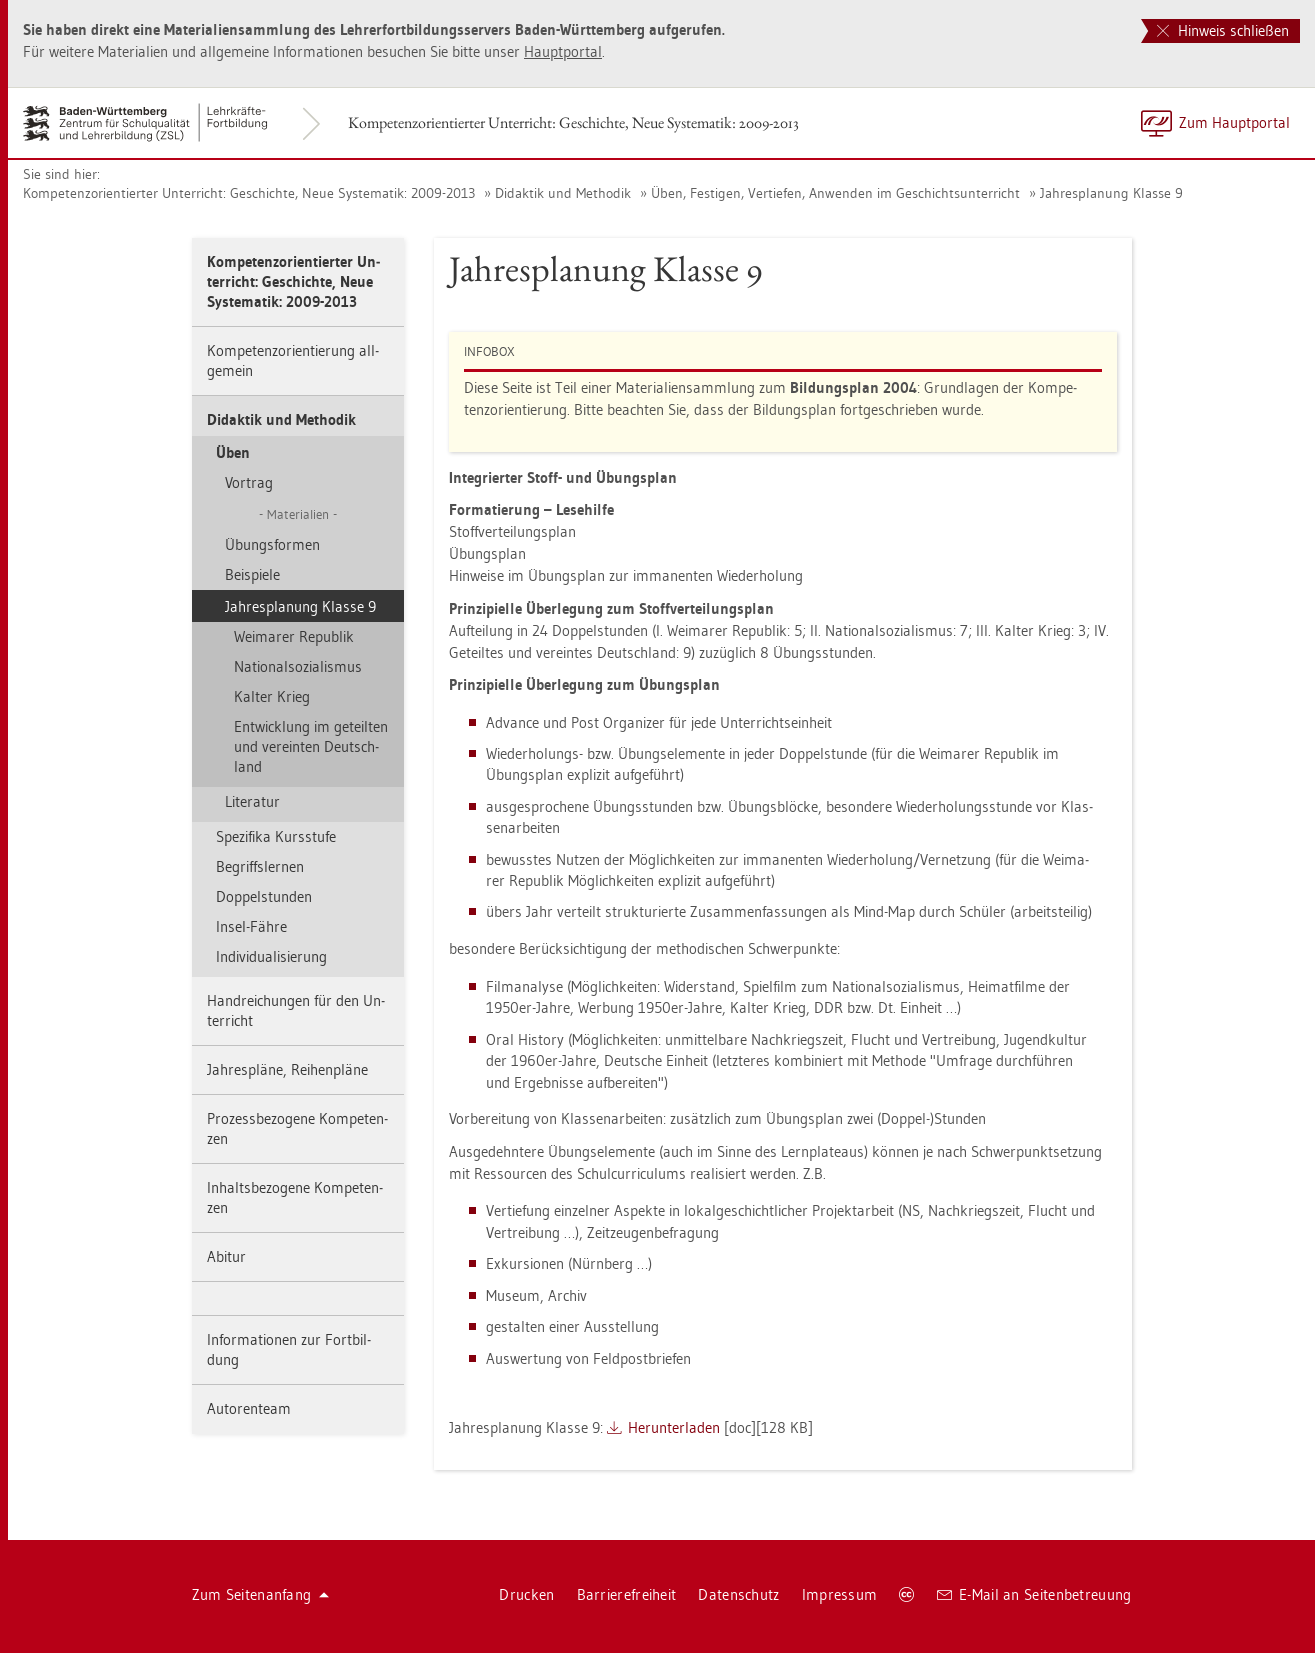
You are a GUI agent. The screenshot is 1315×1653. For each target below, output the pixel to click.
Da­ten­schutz (738, 1594)
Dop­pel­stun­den (264, 896)
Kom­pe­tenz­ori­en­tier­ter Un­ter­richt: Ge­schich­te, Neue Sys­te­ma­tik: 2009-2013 (573, 122)
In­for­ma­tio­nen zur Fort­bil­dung (289, 1349)
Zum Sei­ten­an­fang (261, 1594)
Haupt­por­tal (563, 51)
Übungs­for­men (272, 544)
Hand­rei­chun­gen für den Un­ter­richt (296, 1010)
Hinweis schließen (1223, 30)
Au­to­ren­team (249, 1408)
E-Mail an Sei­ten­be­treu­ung (1034, 1594)
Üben (233, 452)
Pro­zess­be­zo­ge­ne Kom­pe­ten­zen (297, 1128)
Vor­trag (249, 482)
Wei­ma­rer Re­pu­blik (294, 636)
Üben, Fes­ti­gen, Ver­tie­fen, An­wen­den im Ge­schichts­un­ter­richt (835, 193)
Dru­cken (526, 1594)
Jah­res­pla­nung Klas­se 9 (1111, 193)
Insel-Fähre (251, 926)
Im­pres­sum (840, 1594)
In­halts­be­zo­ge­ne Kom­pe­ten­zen (295, 1197)
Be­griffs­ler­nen (260, 866)
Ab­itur (226, 1256)
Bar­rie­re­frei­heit (627, 1594)
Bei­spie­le (252, 574)
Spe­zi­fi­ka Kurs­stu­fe (276, 836)
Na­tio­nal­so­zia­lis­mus (298, 666)
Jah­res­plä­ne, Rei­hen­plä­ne (287, 1069)
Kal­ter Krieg (272, 696)
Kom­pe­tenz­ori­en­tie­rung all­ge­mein (293, 360)
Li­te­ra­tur (252, 801)
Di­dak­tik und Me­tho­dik (563, 193)
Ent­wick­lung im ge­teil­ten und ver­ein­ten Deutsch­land (311, 746)
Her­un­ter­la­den (674, 1427)
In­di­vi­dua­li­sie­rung (271, 956)
